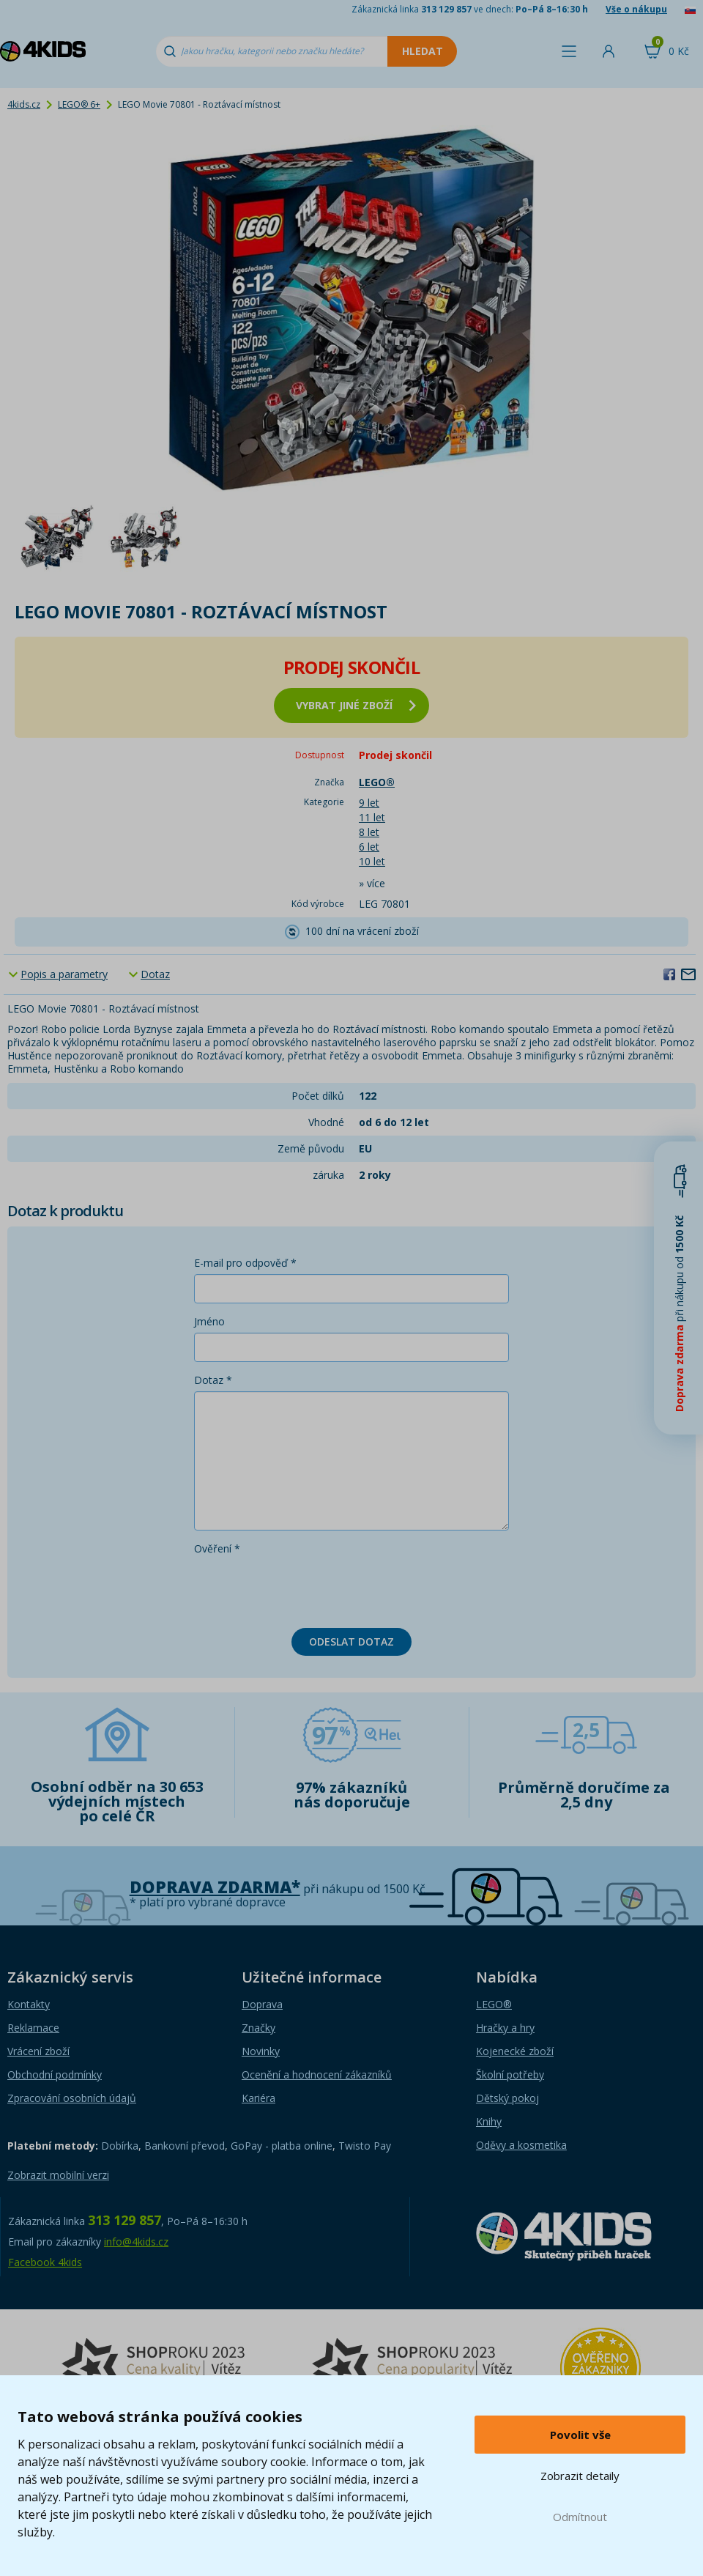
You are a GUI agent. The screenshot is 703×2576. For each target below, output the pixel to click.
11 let (372, 817)
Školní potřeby (510, 2074)
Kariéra (258, 2098)
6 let (369, 847)
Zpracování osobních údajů (71, 2098)
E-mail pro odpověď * (245, 1263)
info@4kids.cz (136, 2242)
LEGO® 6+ (79, 104)
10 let (372, 861)
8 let (369, 832)
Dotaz (155, 974)
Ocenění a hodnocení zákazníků (317, 2074)
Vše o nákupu (636, 9)
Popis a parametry (64, 974)
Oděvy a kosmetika (521, 2145)
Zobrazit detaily (580, 2475)
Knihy (489, 2121)
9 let (369, 803)
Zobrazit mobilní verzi (58, 2175)
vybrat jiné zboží (356, 705)
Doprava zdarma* (215, 1887)
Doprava (262, 2004)
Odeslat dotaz (351, 1641)
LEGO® (494, 2004)
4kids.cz (23, 104)
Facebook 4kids (45, 2262)
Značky (258, 2028)
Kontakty (28, 2004)
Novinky (261, 2051)
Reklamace (33, 2028)
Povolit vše (580, 2434)
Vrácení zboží (38, 2051)
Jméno (209, 1321)
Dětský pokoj (507, 2098)
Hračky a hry (505, 2028)
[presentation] (305, 1588)
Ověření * (217, 1548)
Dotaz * (213, 1380)
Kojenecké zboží (515, 2051)
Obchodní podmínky (54, 2074)
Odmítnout (580, 2516)
